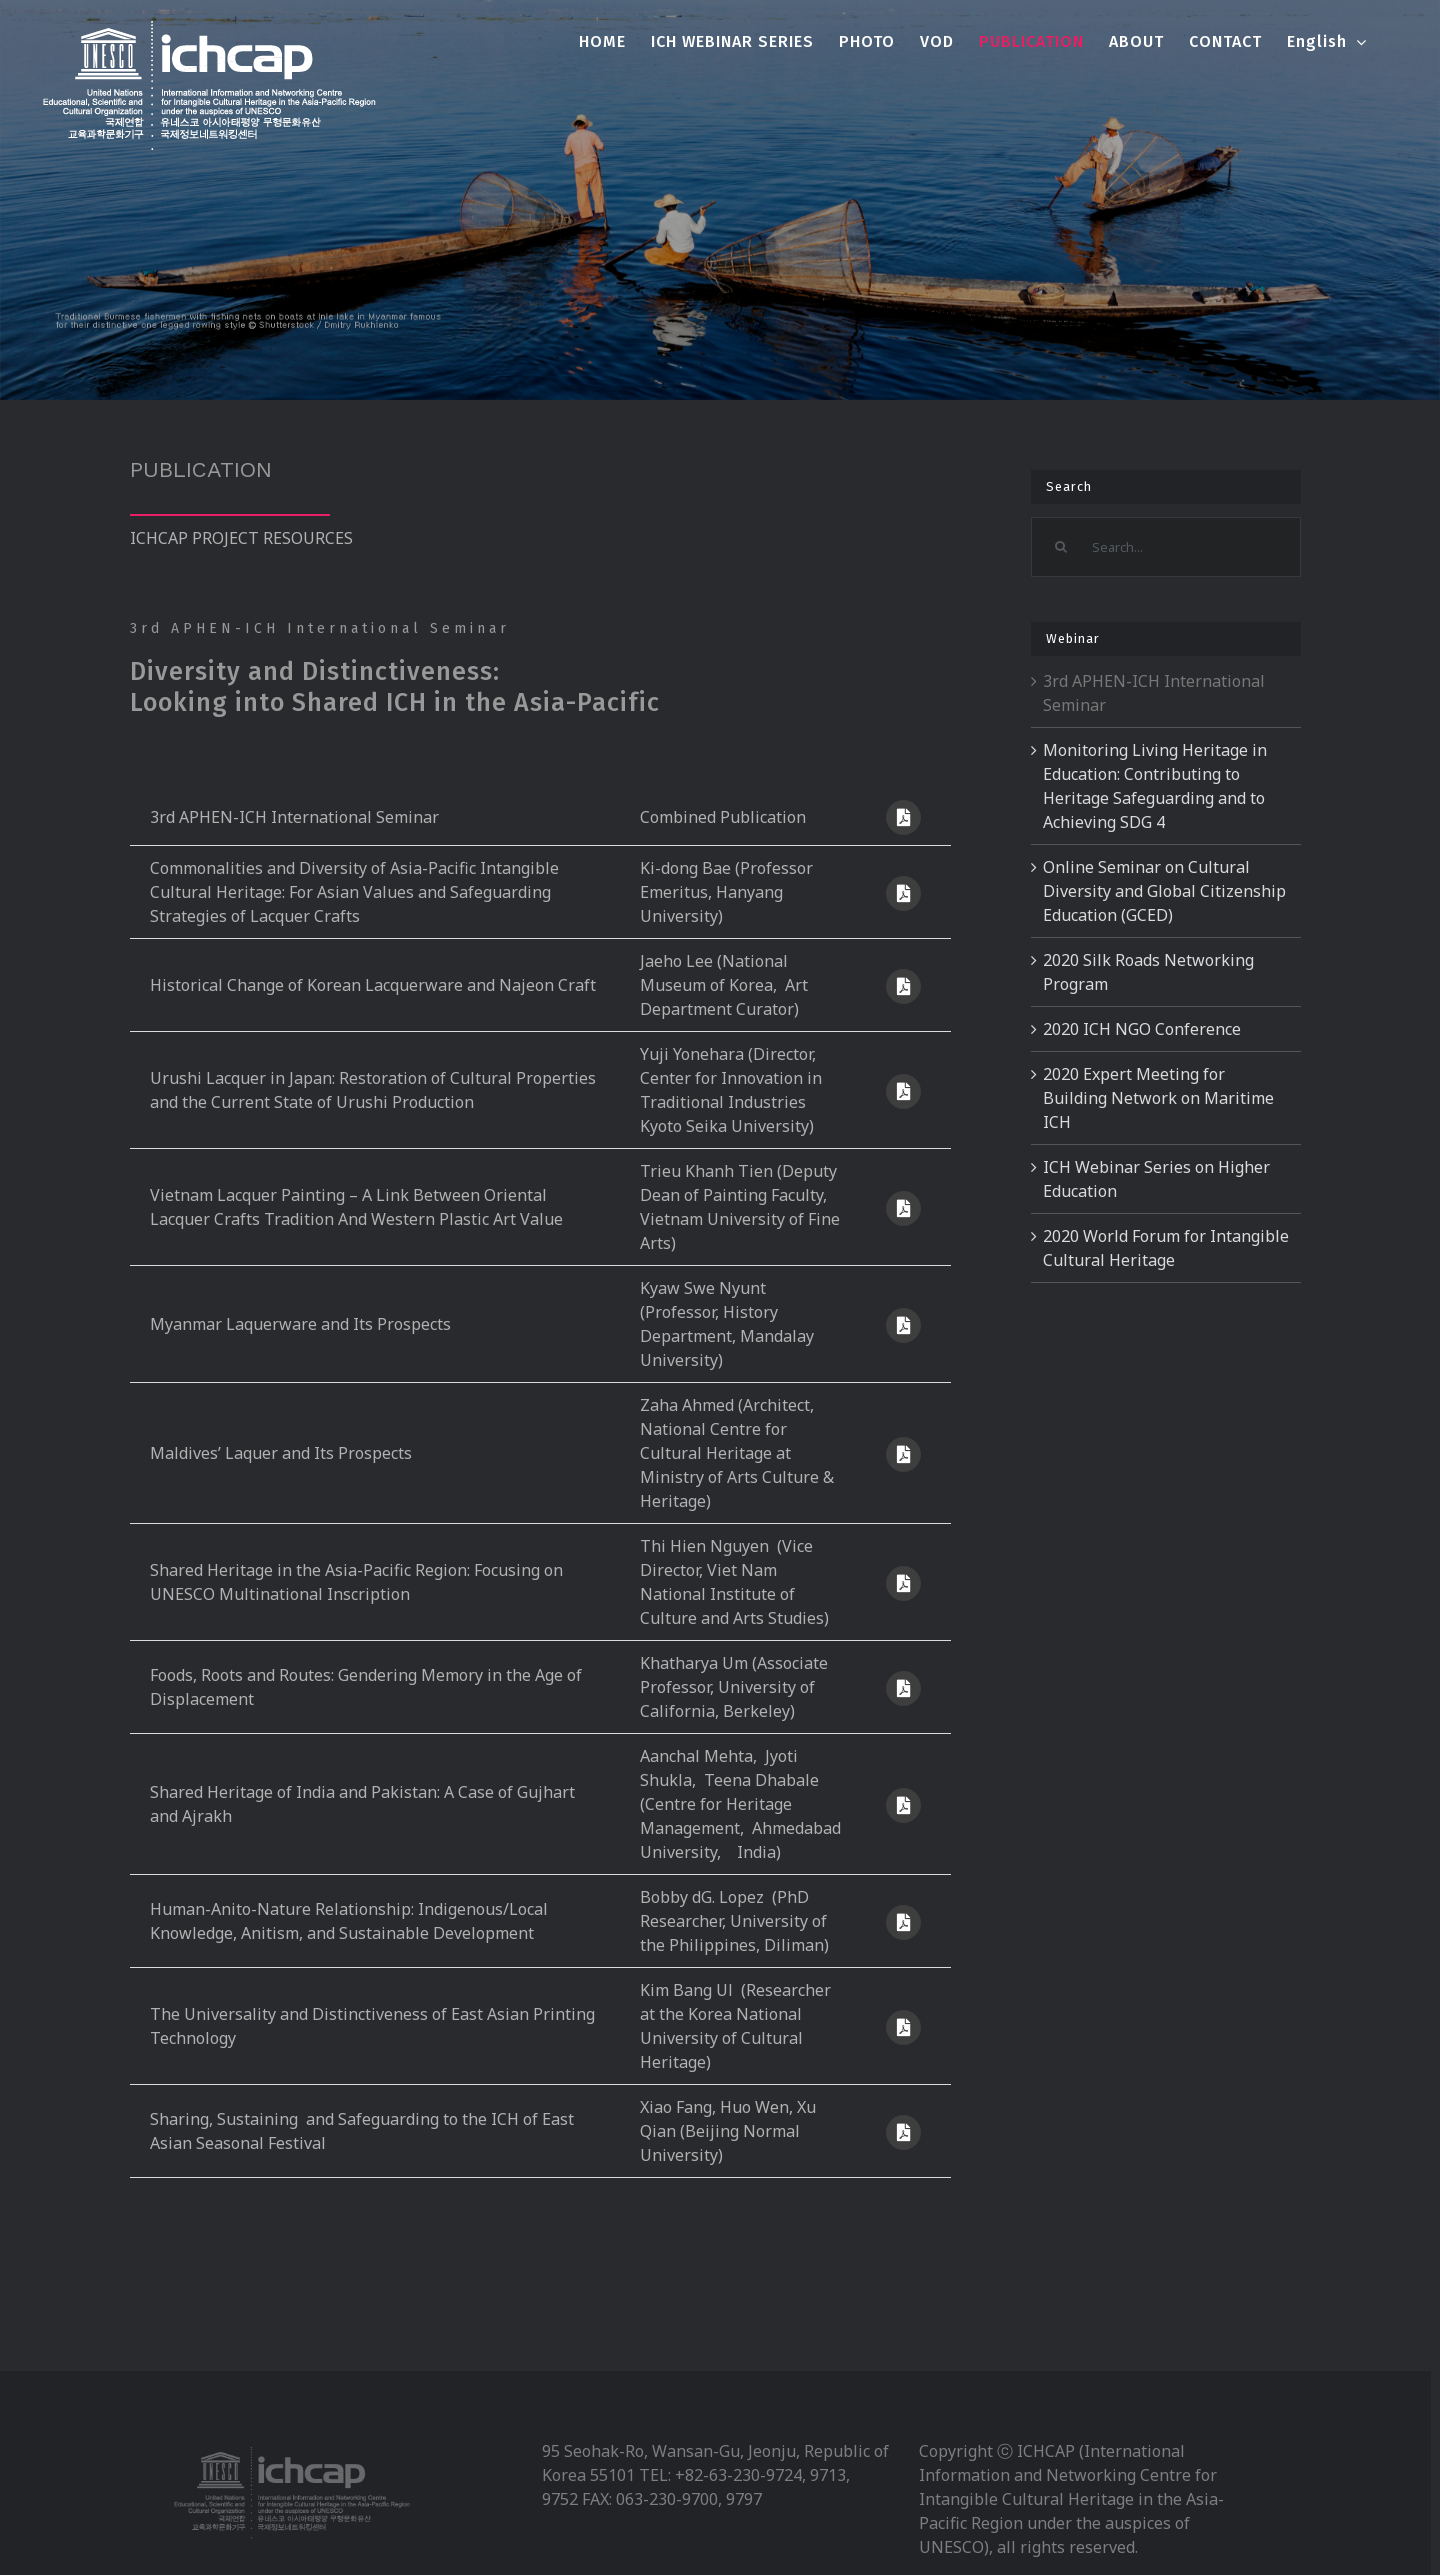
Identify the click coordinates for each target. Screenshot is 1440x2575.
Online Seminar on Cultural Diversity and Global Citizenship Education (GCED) (1164, 891)
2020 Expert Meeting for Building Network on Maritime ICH (1158, 1098)
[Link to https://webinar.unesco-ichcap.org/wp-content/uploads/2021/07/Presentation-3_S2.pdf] (903, 1922)
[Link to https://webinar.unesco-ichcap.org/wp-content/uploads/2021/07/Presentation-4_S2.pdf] (903, 2027)
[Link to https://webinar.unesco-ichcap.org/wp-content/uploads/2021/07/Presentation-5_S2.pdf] (903, 2132)
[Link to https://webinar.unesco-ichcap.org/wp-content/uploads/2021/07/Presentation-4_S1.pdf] (903, 1325)
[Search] (1061, 547)
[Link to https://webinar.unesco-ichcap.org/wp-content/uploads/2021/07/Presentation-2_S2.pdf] (903, 1805)
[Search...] (1165, 547)
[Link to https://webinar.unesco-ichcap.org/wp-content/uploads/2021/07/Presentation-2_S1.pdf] (903, 1091)
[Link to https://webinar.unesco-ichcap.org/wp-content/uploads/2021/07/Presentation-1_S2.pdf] (903, 1688)
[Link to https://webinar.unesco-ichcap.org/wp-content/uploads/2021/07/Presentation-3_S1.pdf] (903, 1208)
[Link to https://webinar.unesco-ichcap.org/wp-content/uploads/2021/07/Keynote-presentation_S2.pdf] (903, 1583)
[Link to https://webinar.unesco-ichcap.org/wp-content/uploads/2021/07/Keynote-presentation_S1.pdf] (903, 893)
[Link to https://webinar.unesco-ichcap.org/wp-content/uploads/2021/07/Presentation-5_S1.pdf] (903, 1454)
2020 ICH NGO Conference (1142, 1029)
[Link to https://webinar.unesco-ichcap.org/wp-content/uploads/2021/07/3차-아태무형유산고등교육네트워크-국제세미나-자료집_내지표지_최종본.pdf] (903, 817)
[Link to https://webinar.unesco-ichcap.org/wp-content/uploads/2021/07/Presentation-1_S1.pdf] (903, 986)
